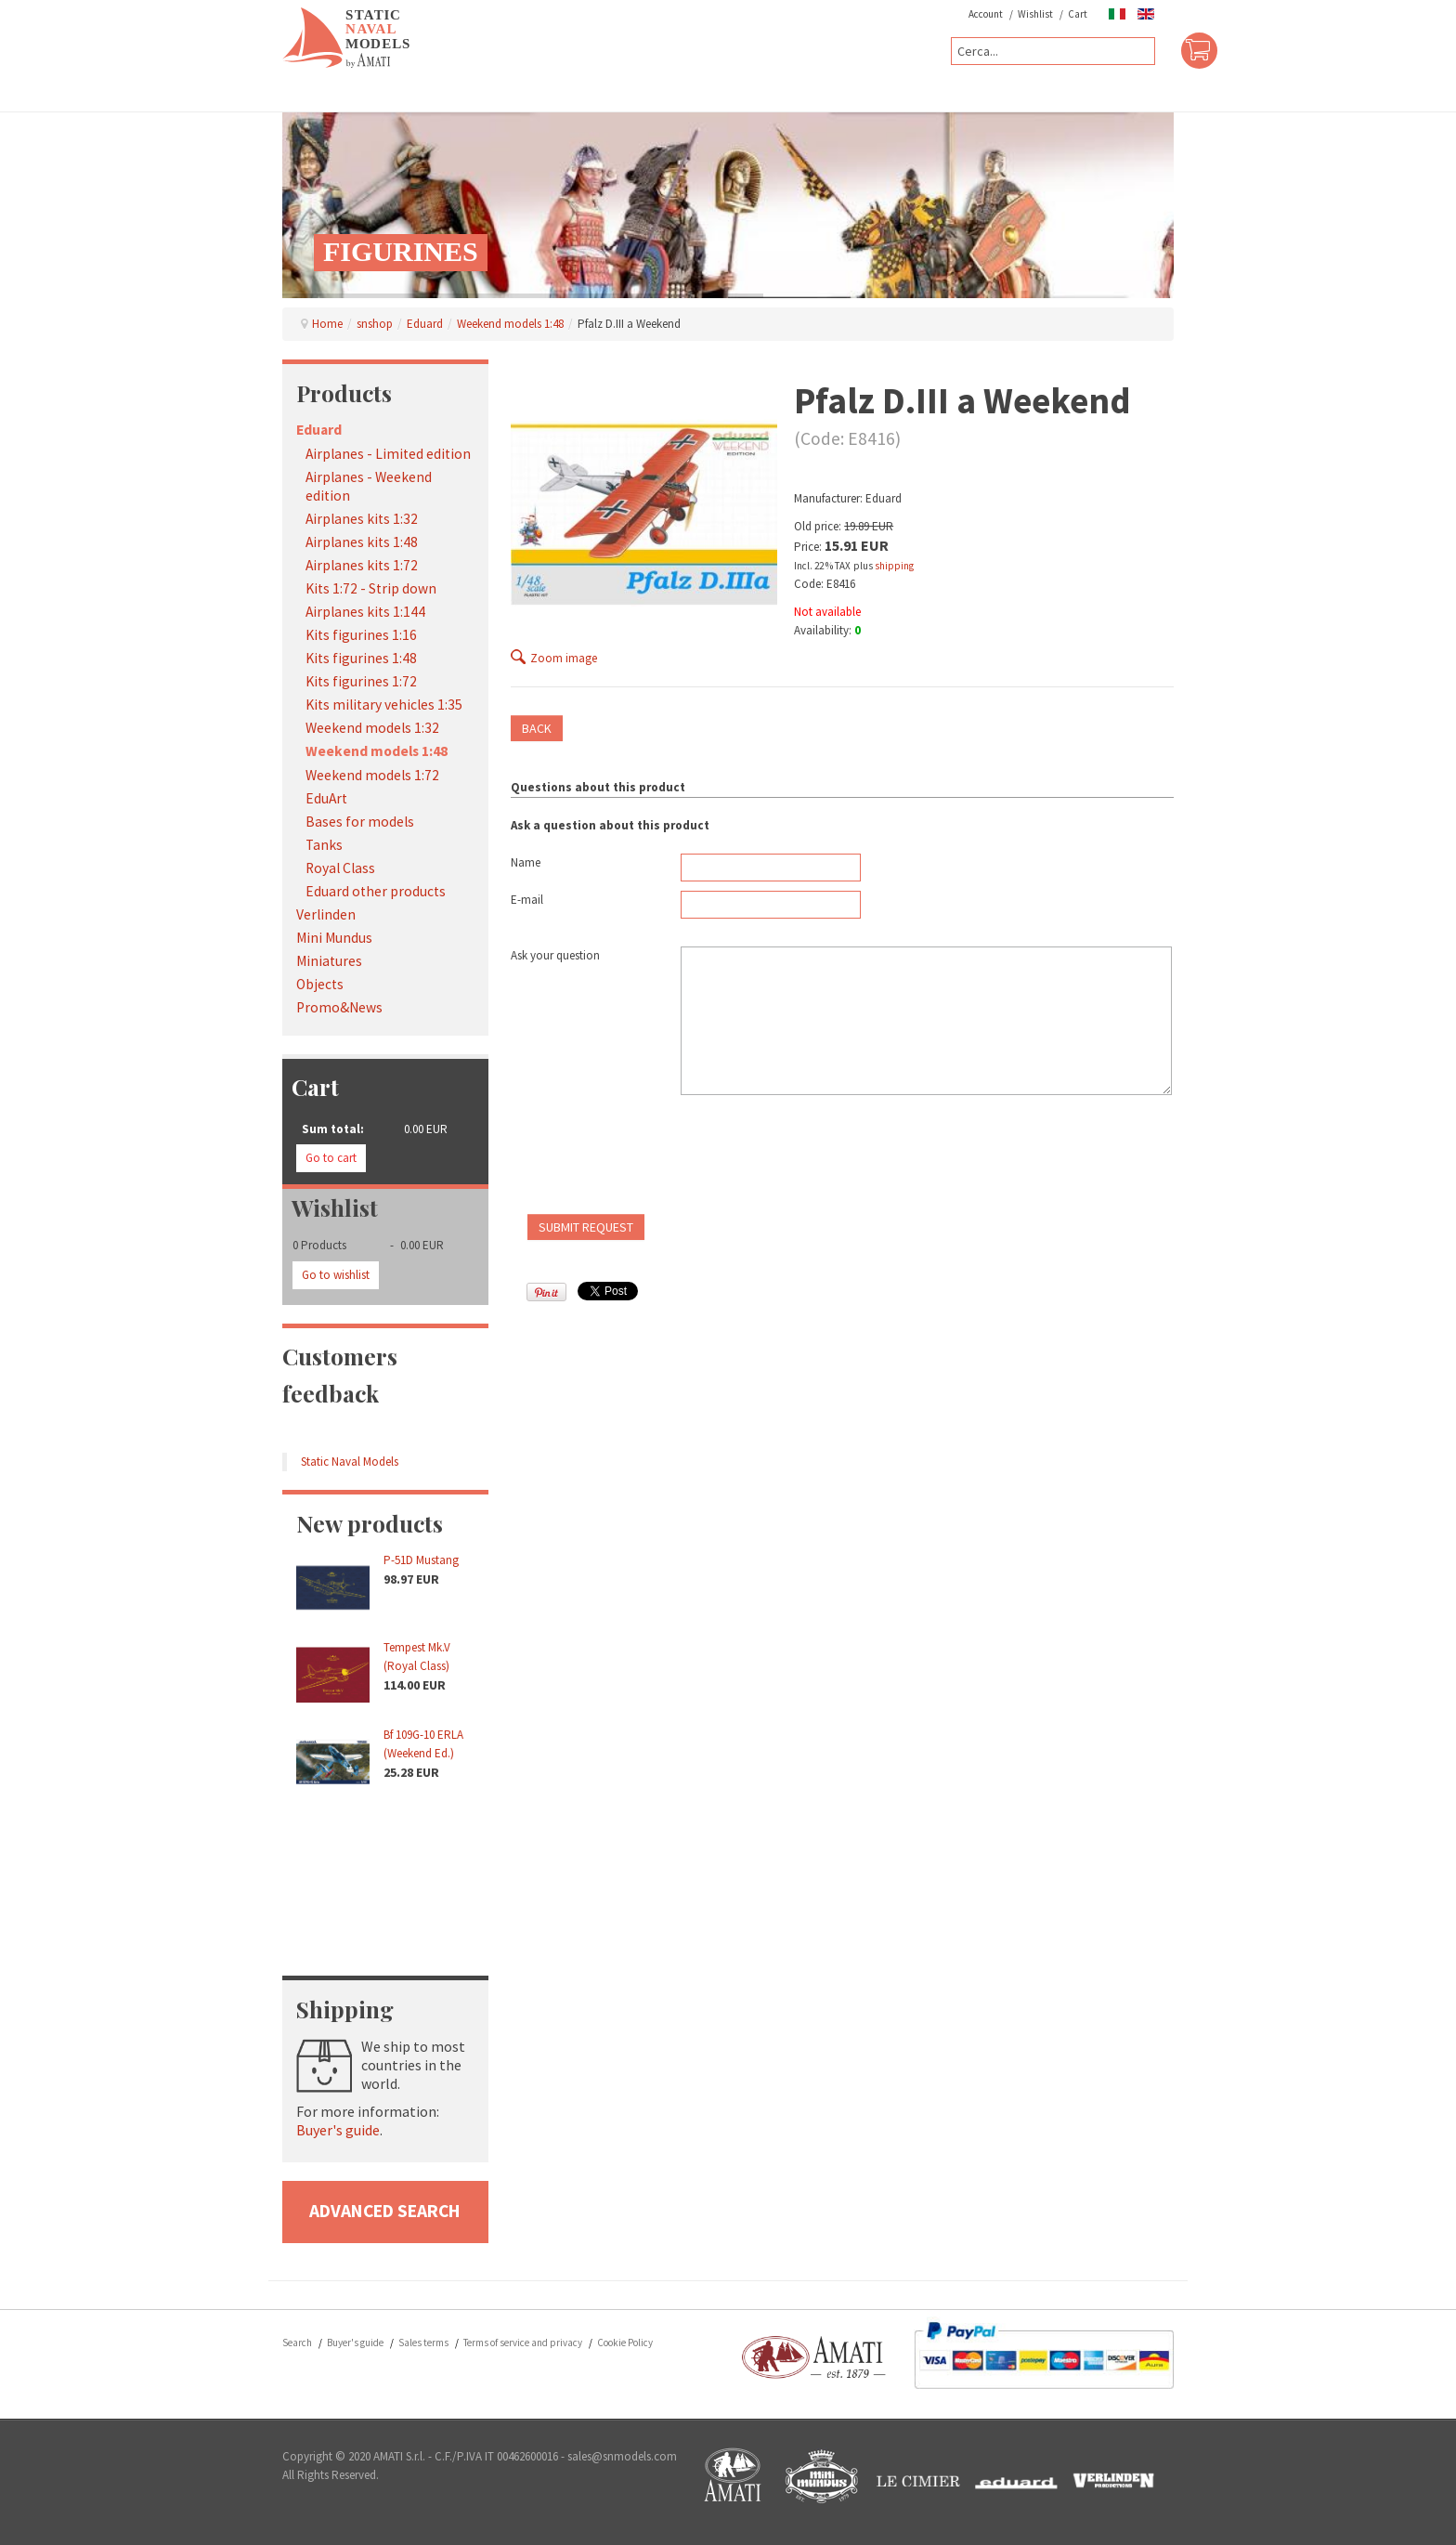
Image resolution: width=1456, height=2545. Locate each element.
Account (985, 13)
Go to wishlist (336, 1275)
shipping (894, 565)
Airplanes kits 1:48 (362, 542)
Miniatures (329, 961)
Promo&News (339, 1007)
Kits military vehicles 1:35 (384, 704)
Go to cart (331, 1158)
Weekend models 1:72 (372, 775)
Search (297, 2342)
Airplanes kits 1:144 (365, 611)
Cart (1077, 13)
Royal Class (340, 868)
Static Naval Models (349, 1461)
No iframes (385, 1872)
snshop (375, 324)
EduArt (326, 798)
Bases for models (360, 821)
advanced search (385, 2210)
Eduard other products (376, 891)
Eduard (425, 324)
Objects (320, 984)
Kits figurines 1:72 (361, 681)
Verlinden (326, 914)
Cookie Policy (625, 2342)
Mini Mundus (334, 937)
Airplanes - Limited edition (388, 454)
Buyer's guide (338, 2130)
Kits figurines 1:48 (361, 658)
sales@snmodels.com (622, 2456)
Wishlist (1035, 13)
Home (327, 324)
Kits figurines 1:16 (361, 635)
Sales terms (423, 2342)
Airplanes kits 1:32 (362, 519)
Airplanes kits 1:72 (362, 565)
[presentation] (652, 1159)
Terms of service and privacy (522, 2342)
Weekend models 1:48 (510, 324)
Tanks (324, 845)
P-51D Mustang (421, 1560)
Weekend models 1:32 (372, 728)
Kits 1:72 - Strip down (371, 588)
